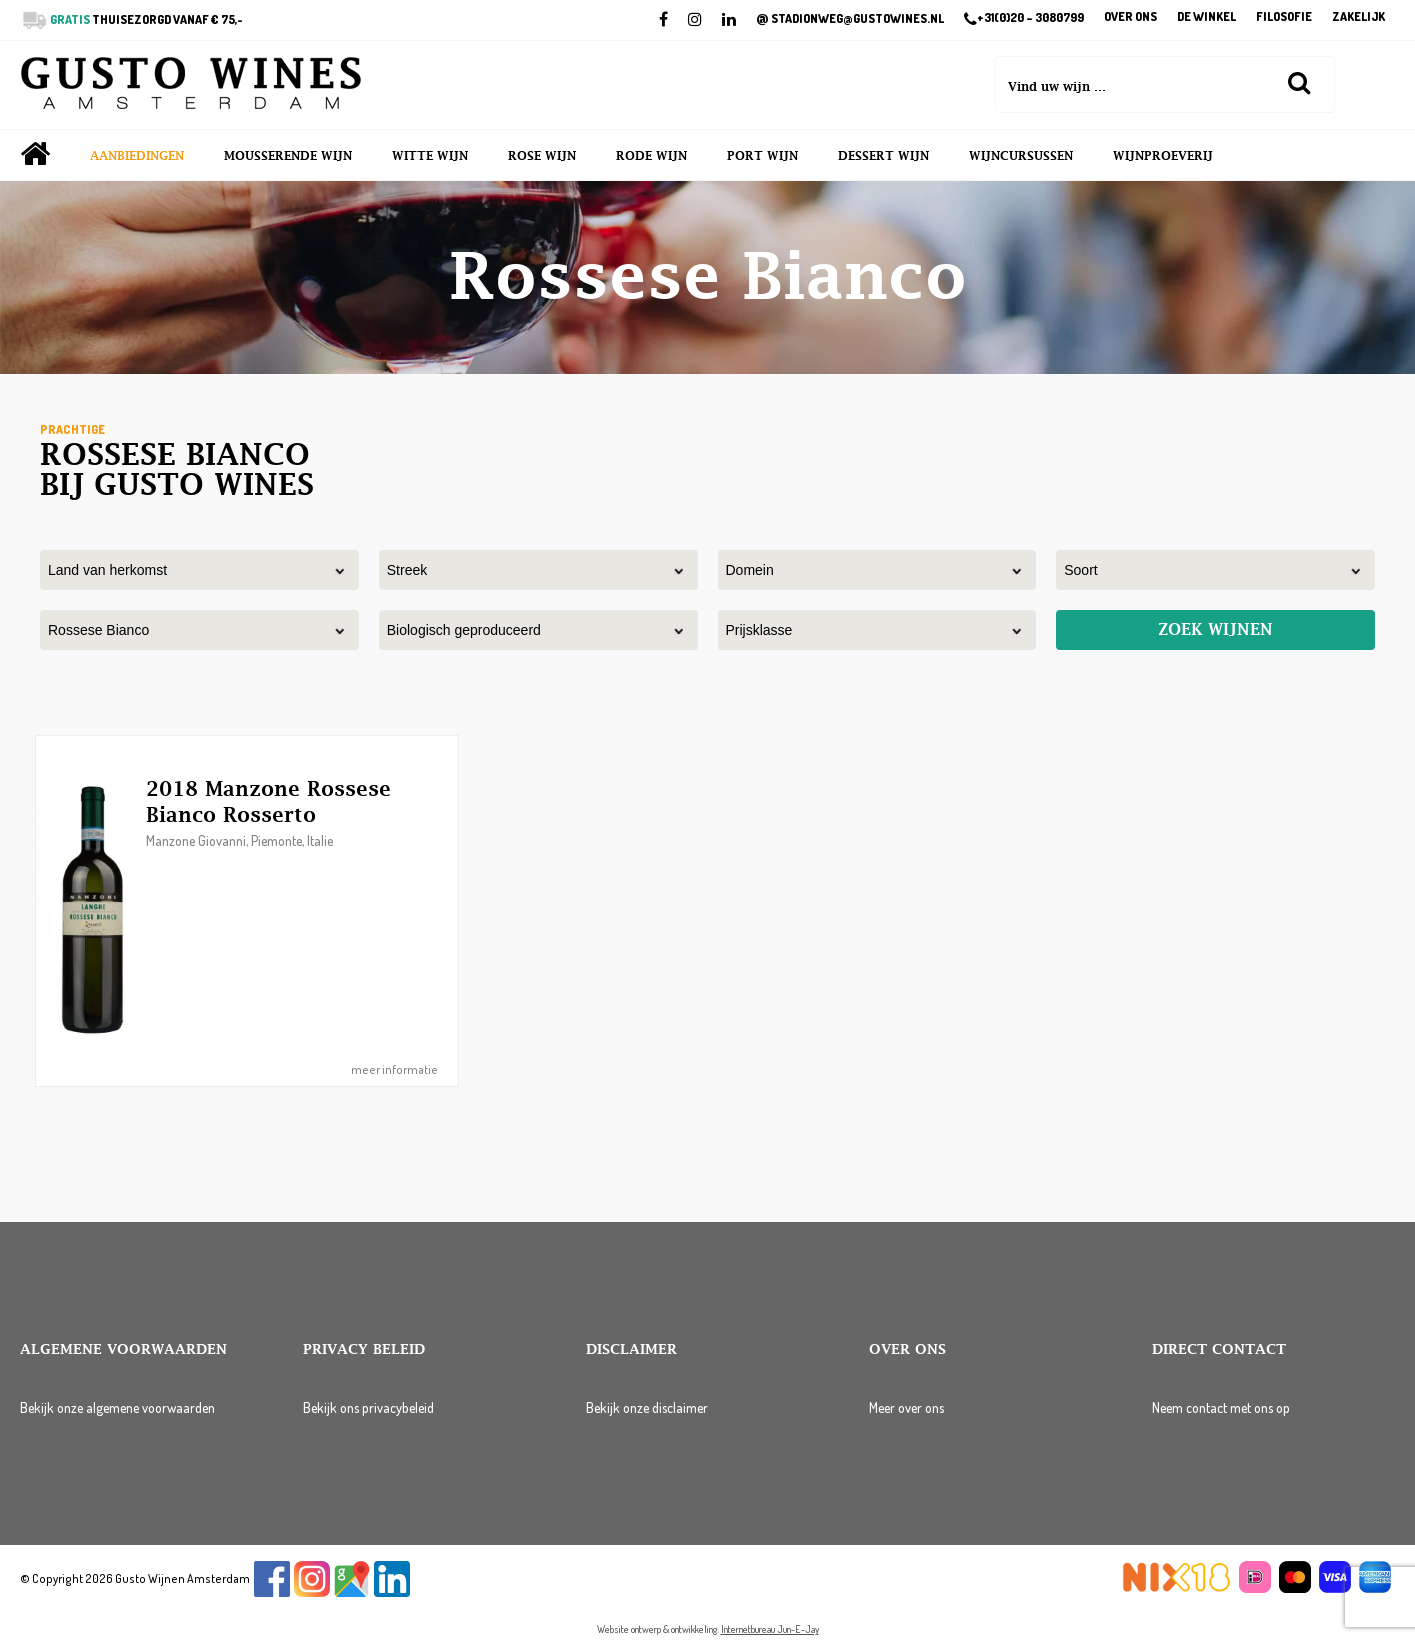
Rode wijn (651, 156)
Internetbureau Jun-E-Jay (770, 1629)
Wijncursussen (1021, 156)
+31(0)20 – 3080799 (1024, 19)
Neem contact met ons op (1221, 1407)
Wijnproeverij (1163, 156)
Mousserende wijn (288, 156)
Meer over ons (906, 1407)
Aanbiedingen (137, 156)
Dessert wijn (883, 156)
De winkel (1206, 17)
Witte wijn (430, 156)
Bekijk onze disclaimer (647, 1407)
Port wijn (762, 156)
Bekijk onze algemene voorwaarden (117, 1407)
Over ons (1130, 17)
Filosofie (1284, 17)
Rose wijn (542, 156)
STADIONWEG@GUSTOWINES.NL (850, 19)
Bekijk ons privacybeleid (368, 1407)
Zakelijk (1358, 17)
